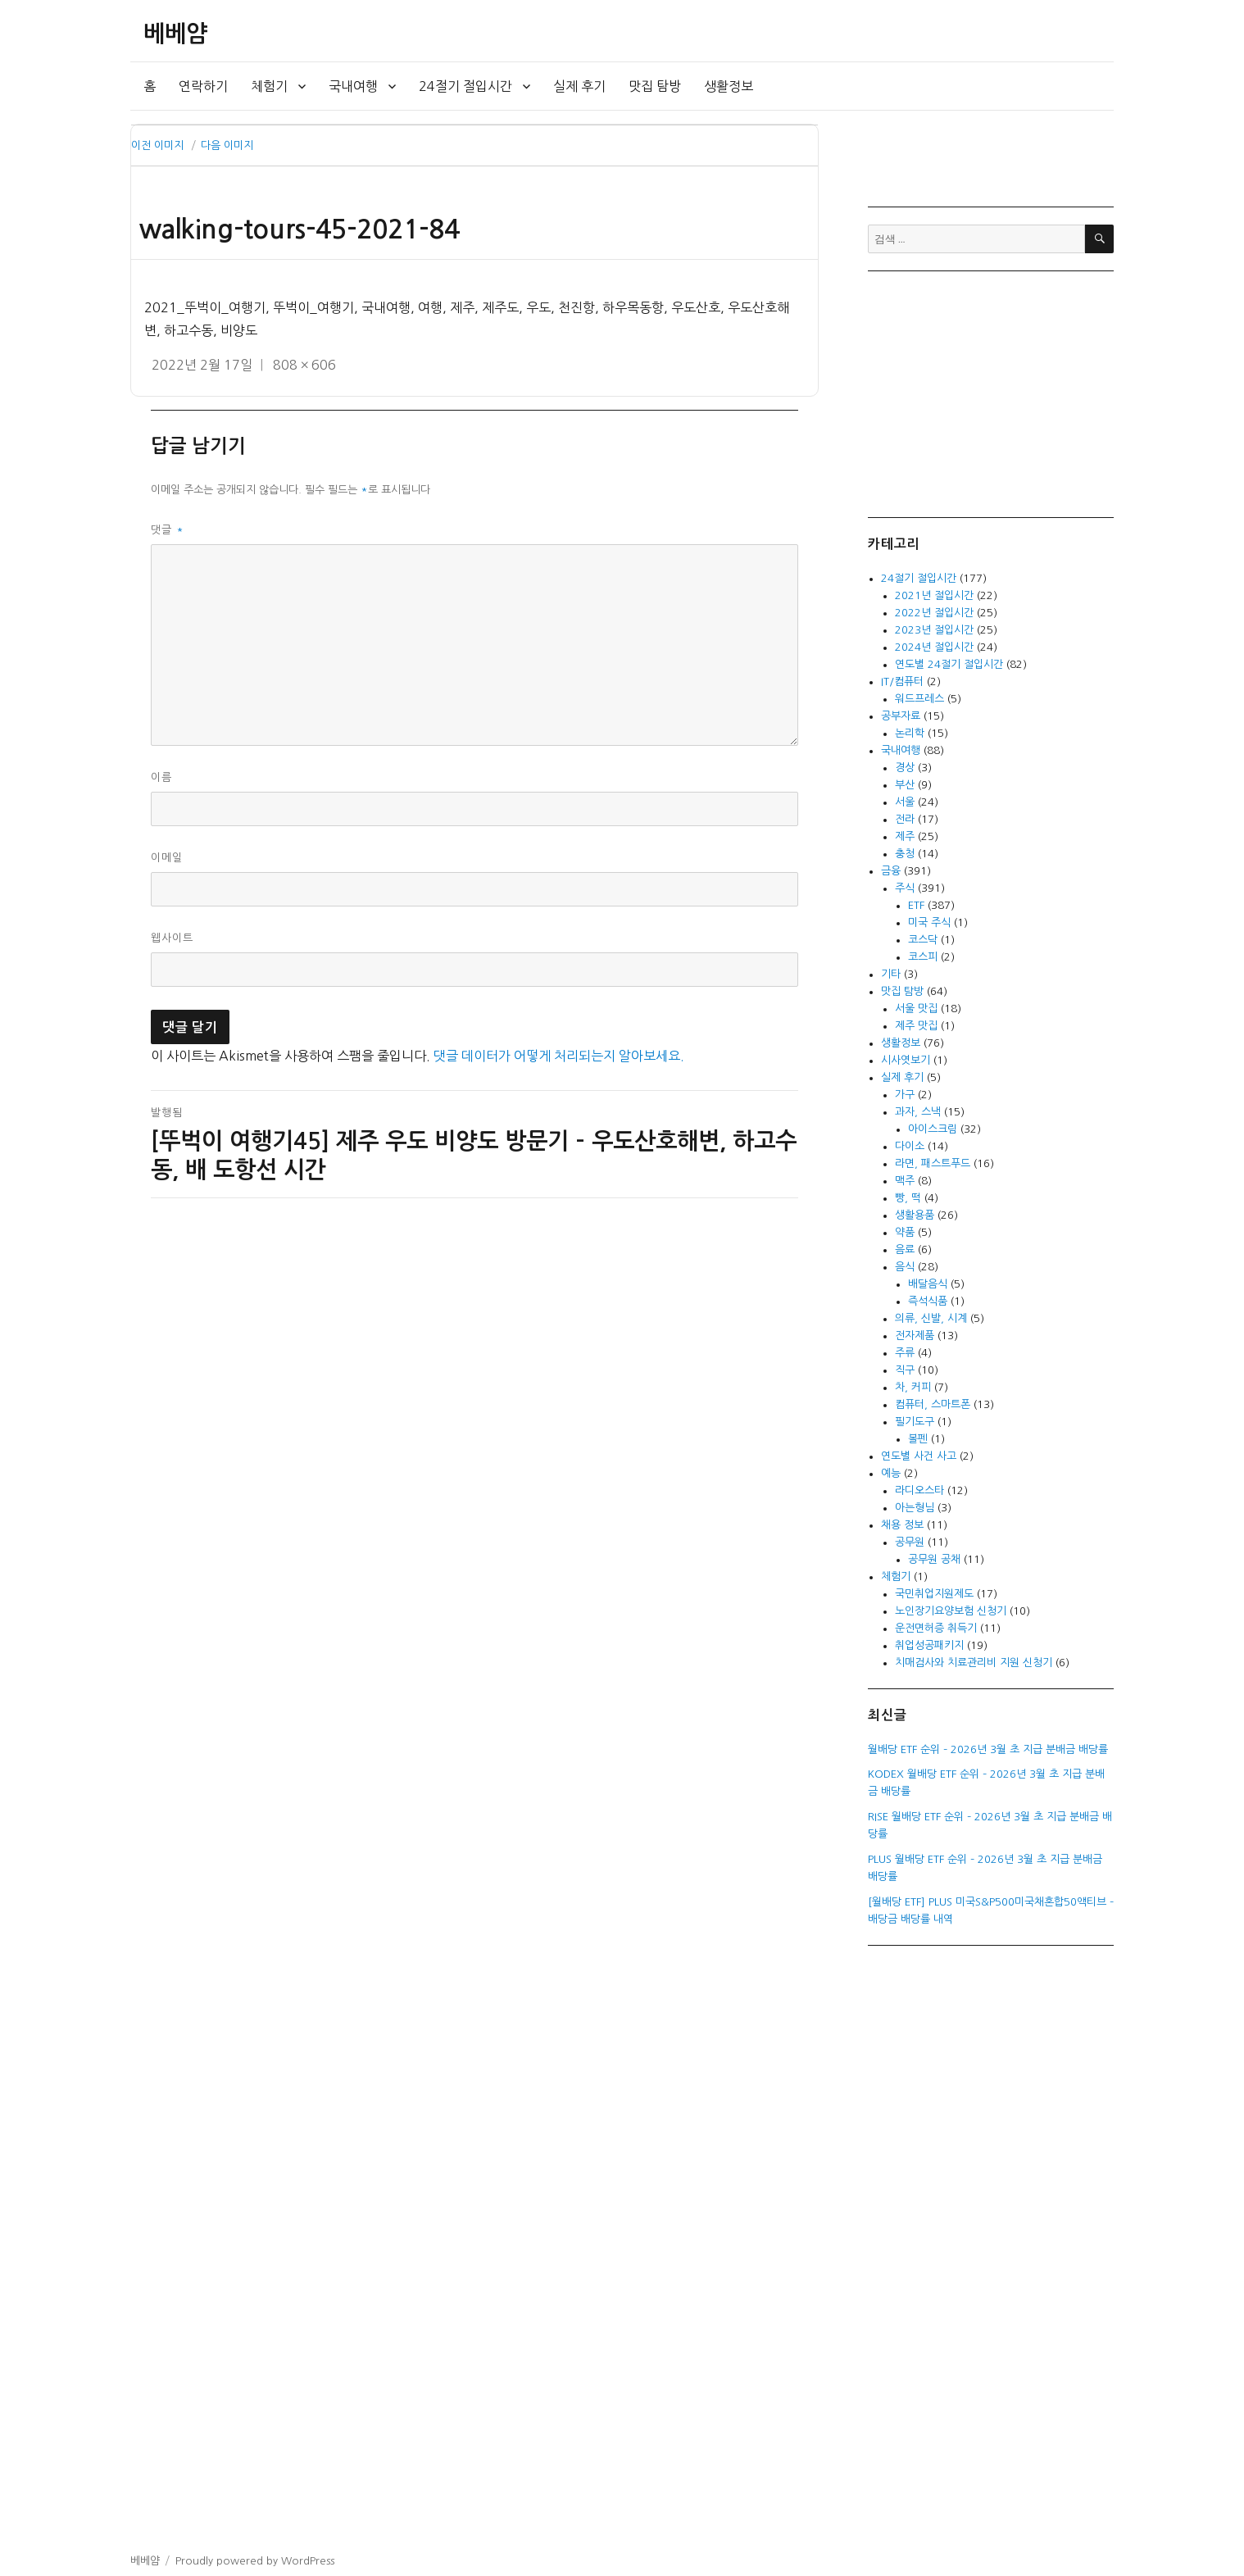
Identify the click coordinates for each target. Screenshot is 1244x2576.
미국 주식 (929, 922)
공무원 (909, 1542)
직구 (905, 1370)
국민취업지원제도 (934, 1593)
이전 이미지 (157, 145)
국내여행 (353, 86)
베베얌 (175, 33)
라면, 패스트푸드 (932, 1163)
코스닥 (923, 939)
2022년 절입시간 (934, 612)
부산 (905, 784)
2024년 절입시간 (934, 647)
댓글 (167, 530)
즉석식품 (927, 1301)
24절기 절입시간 (465, 86)
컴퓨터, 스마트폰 (932, 1404)
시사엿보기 (905, 1060)
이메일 (167, 857)
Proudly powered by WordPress (254, 2561)
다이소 (909, 1146)
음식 (905, 1266)
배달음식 (927, 1284)
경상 (905, 767)
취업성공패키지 (929, 1645)
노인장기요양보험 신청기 (950, 1611)
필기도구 (914, 1421)
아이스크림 (932, 1129)
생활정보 (728, 86)
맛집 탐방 (655, 86)
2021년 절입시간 (934, 595)
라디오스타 (919, 1490)
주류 (905, 1352)
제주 (905, 836)
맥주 (905, 1180)
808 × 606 (304, 364)
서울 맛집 (916, 1008)
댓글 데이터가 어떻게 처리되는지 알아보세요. (559, 1055)
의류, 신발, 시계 (931, 1318)
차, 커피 (913, 1387)
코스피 (923, 957)
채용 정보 (902, 1525)
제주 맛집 (916, 1025)
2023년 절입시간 (934, 630)
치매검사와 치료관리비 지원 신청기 (973, 1662)
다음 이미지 (227, 145)
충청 (905, 853)
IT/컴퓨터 (902, 681)
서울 (905, 802)
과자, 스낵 (918, 1111)
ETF (916, 905)
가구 (905, 1094)
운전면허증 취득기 (936, 1628)
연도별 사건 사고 (918, 1456)
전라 (905, 819)
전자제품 (914, 1335)
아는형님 (914, 1507)
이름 (161, 777)
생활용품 (914, 1215)
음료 (905, 1249)
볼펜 (918, 1438)
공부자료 (900, 716)
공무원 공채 (934, 1559)
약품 (905, 1232)
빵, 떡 (908, 1198)
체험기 (269, 86)
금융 (891, 870)
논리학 (909, 733)
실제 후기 (579, 86)
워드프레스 (919, 698)
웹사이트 (172, 938)
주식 (905, 888)
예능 (891, 1473)
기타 (891, 974)
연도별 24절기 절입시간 (949, 664)
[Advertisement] (993, 392)
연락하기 (203, 86)
